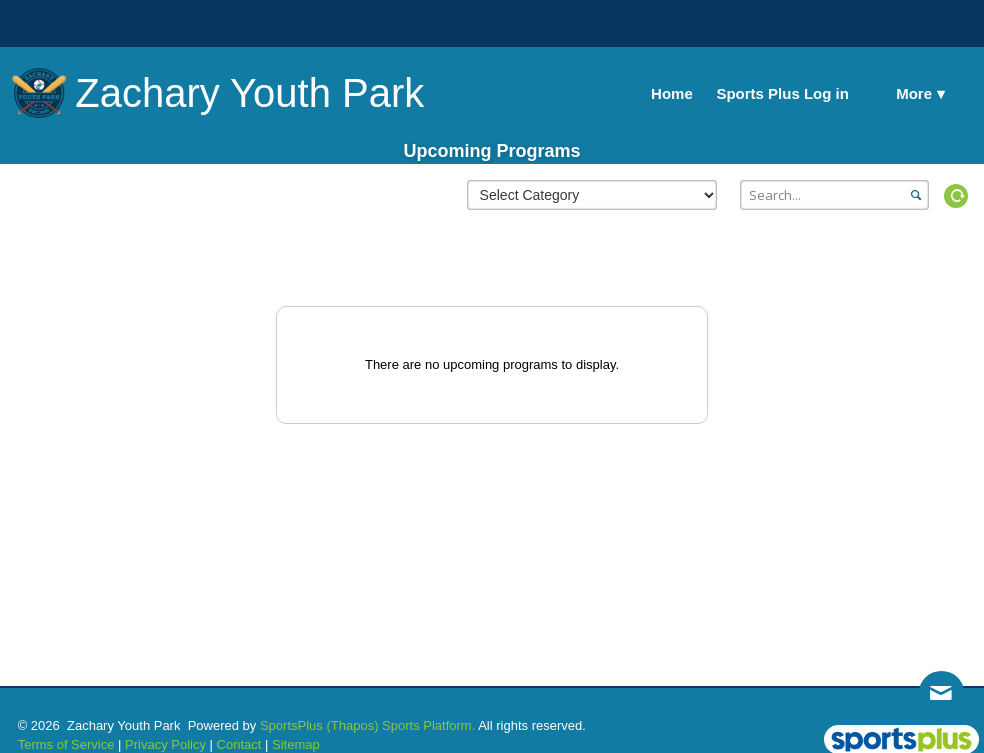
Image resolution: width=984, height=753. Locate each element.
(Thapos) (352, 725)
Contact (239, 744)
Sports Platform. (428, 725)
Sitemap (296, 744)
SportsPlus (291, 725)
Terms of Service (66, 744)
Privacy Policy (165, 744)
